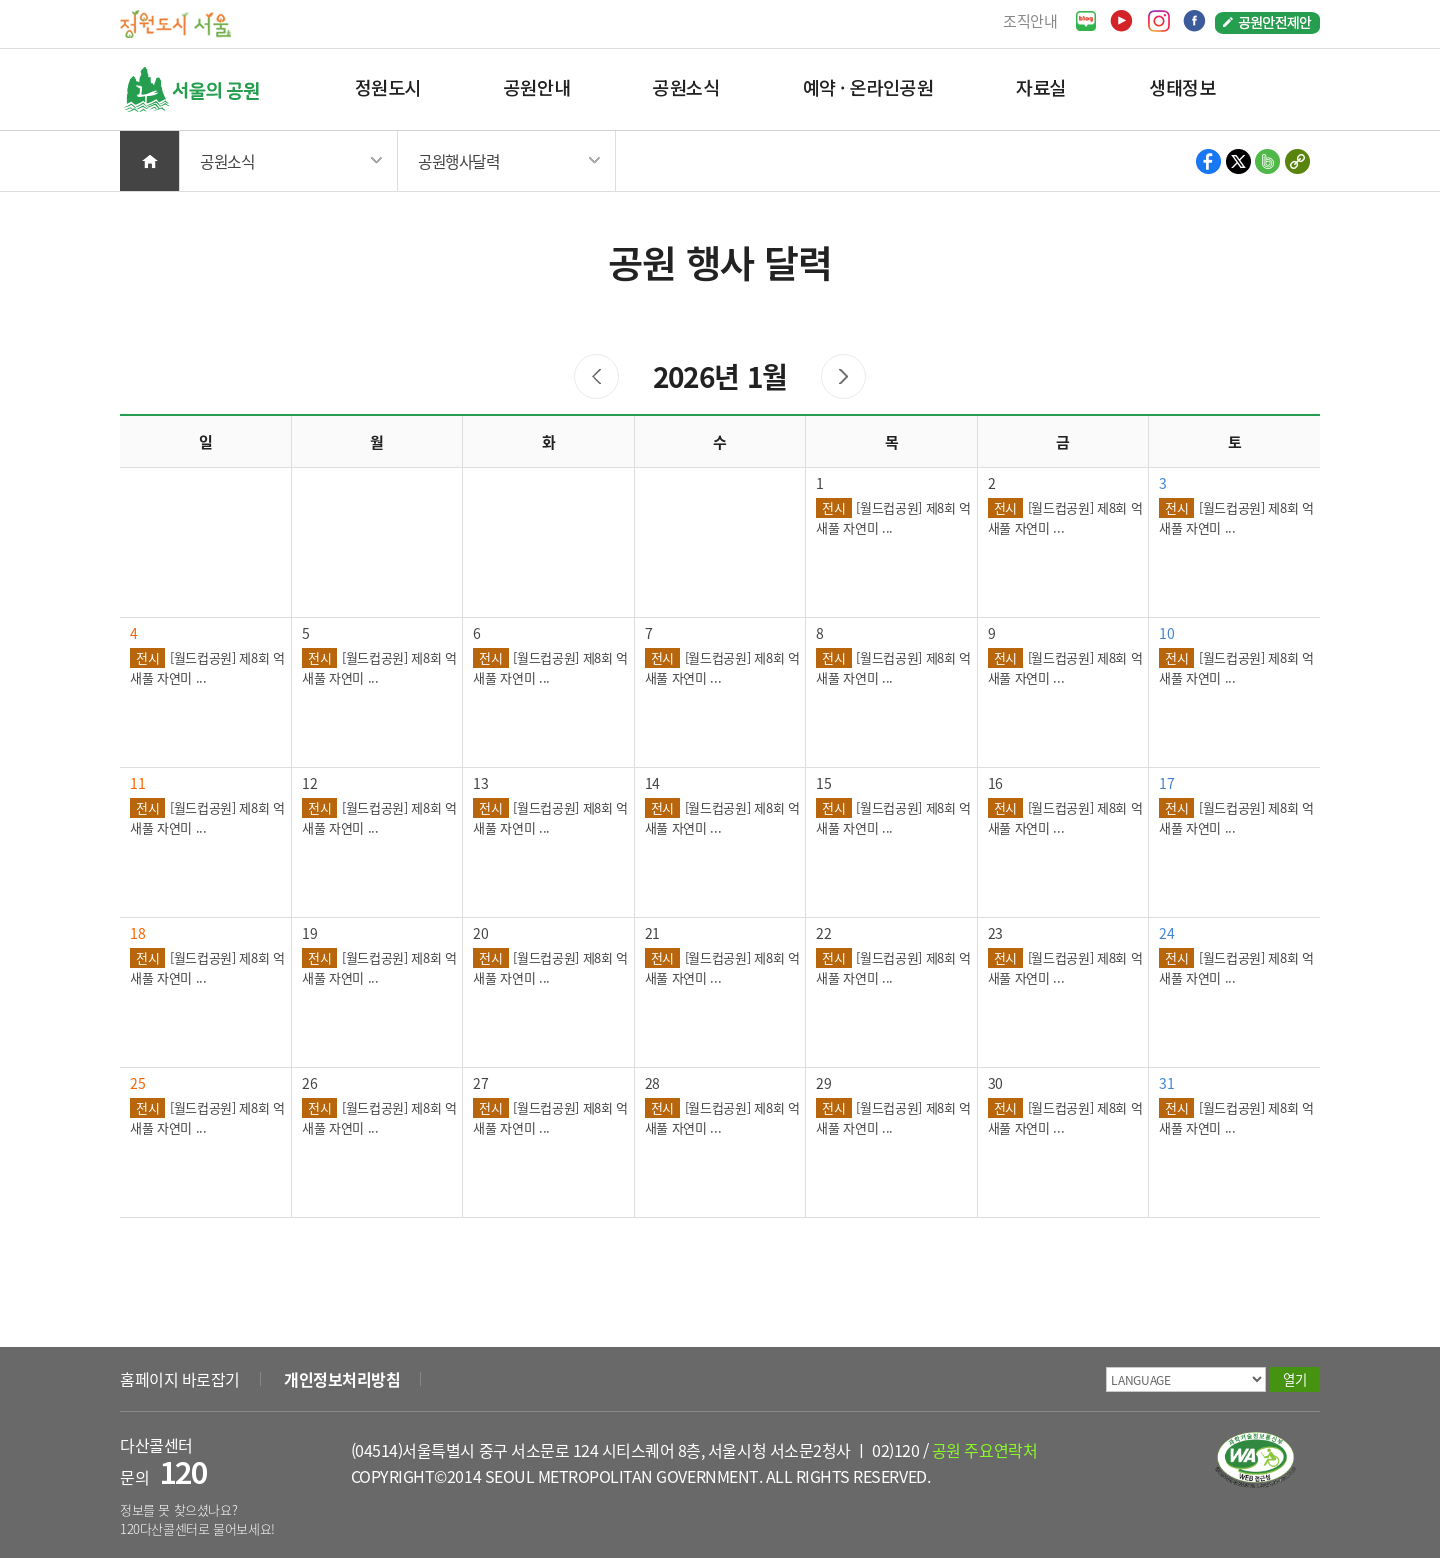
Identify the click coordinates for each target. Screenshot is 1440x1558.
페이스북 (1194, 21)
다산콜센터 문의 (163, 1461)
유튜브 (1121, 21)
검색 (1290, 89)
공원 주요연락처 (984, 1450)
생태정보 (1182, 87)
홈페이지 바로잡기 (180, 1379)
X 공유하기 (1238, 161)
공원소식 (686, 87)
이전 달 (596, 376)
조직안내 (1030, 20)
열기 (1294, 1379)
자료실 (1041, 87)
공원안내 (537, 87)
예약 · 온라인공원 (868, 87)
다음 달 (843, 376)
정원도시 (388, 87)
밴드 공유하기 (1267, 161)
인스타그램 (1158, 21)
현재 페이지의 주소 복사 (1296, 161)
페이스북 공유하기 (1209, 161)
